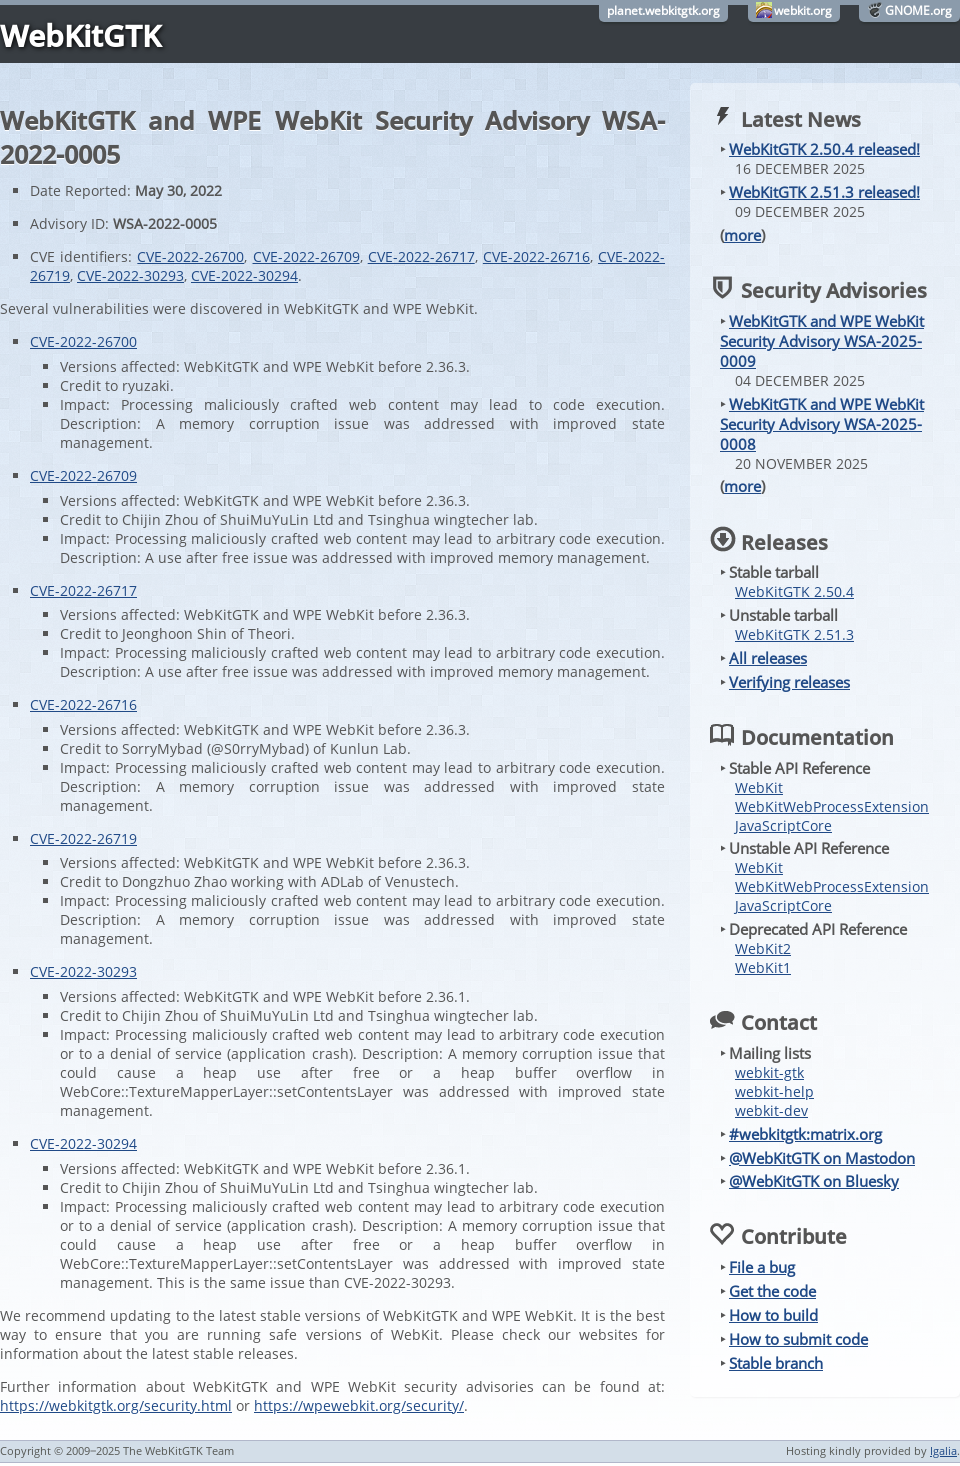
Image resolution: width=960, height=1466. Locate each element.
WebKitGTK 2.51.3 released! (824, 192)
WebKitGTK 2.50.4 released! (824, 149)
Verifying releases (789, 682)
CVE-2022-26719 (83, 838)
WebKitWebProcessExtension (832, 806)
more (742, 235)
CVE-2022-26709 (306, 256)
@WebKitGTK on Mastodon (822, 1158)
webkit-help (774, 1091)
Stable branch (776, 1363)
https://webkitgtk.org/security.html (116, 1405)
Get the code (772, 1291)
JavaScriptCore (783, 825)
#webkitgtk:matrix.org (805, 1134)
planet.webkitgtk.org (663, 10)
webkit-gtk (769, 1072)
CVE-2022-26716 (536, 256)
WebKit (759, 787)
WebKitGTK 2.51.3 (794, 634)
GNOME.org (918, 10)
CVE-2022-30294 (244, 275)
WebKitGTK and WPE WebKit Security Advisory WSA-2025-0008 (822, 424)
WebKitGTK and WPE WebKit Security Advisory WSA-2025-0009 (822, 341)
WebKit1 (763, 967)
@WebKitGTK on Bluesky (814, 1181)
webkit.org (803, 10)
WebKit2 (763, 948)
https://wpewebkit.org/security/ (359, 1405)
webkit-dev (771, 1110)
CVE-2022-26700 (190, 256)
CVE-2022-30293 (130, 275)
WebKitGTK (80, 35)
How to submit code (798, 1339)
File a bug (762, 1267)
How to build (773, 1315)
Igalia (943, 1450)
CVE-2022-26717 (421, 256)
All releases (768, 658)
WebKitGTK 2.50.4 (794, 591)
